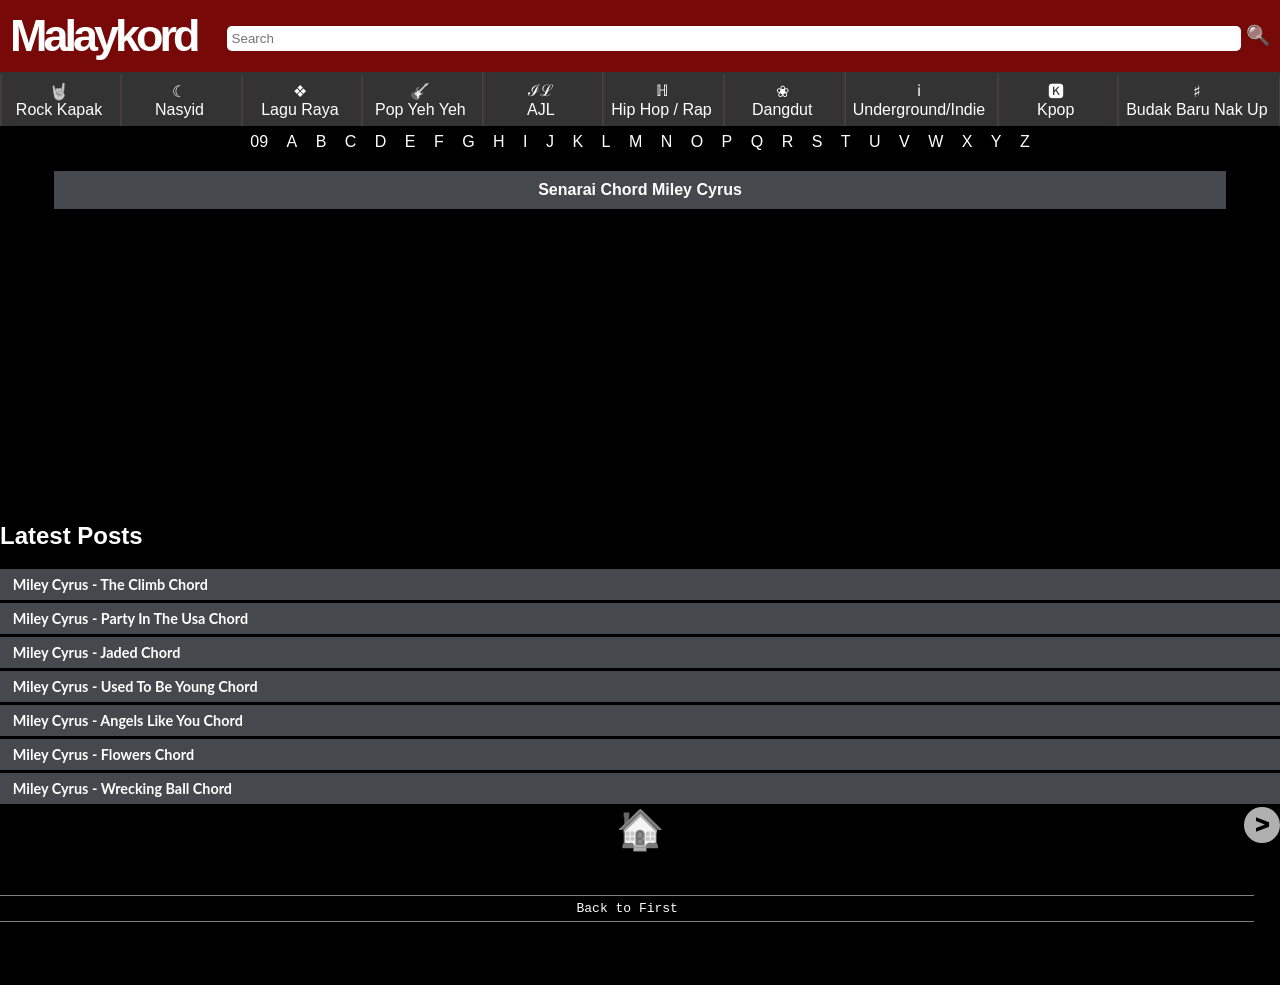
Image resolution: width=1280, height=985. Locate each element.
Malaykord (103, 35)
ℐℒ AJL (541, 100)
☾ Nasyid (179, 100)
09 (259, 141)
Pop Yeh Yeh (420, 100)
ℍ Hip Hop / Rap (661, 100)
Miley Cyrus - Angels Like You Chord (128, 720)
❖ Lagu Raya (299, 100)
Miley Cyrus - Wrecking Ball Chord (122, 788)
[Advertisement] (640, 362)
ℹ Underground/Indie (919, 100)
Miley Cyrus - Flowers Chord (103, 754)
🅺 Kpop (1055, 100)
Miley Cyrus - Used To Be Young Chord (135, 686)
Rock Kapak (59, 100)
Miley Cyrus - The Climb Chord (110, 584)
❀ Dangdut (782, 100)
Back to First (626, 915)
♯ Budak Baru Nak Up (1196, 100)
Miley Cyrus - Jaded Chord (97, 652)
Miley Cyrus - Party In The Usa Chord (130, 618)
